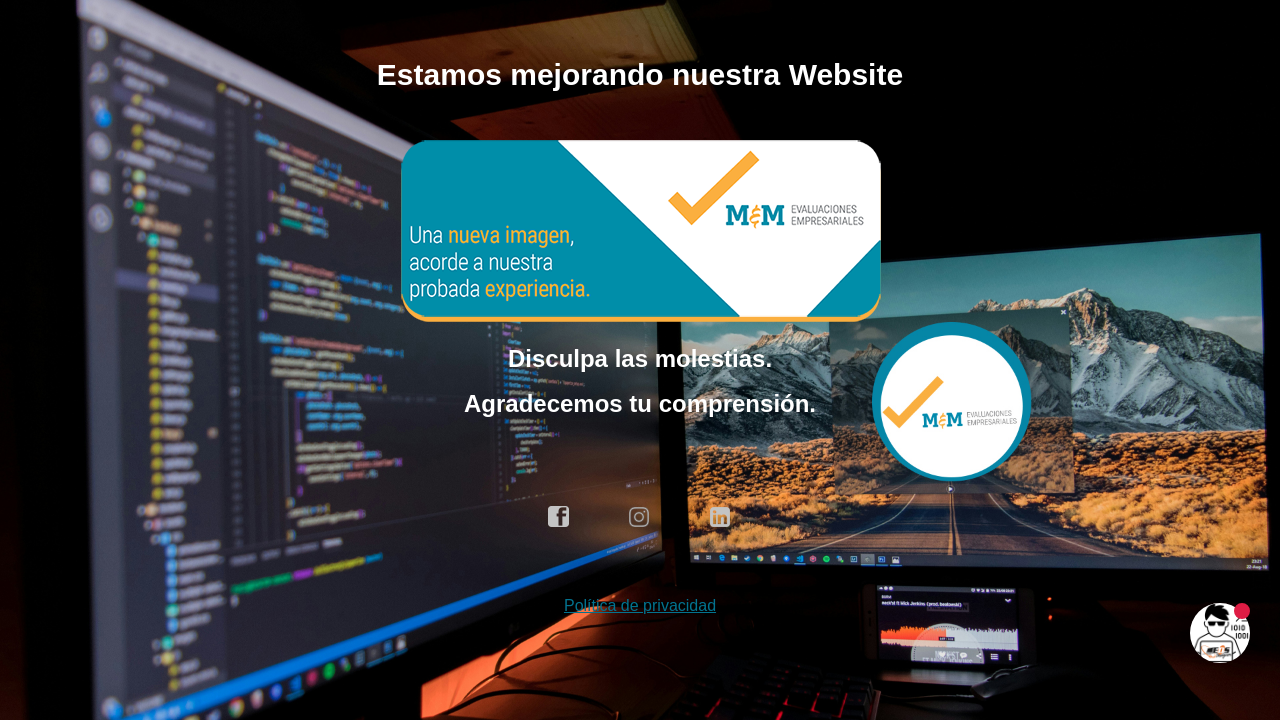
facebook (559, 517)
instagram (640, 517)
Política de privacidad (640, 605)
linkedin (721, 517)
